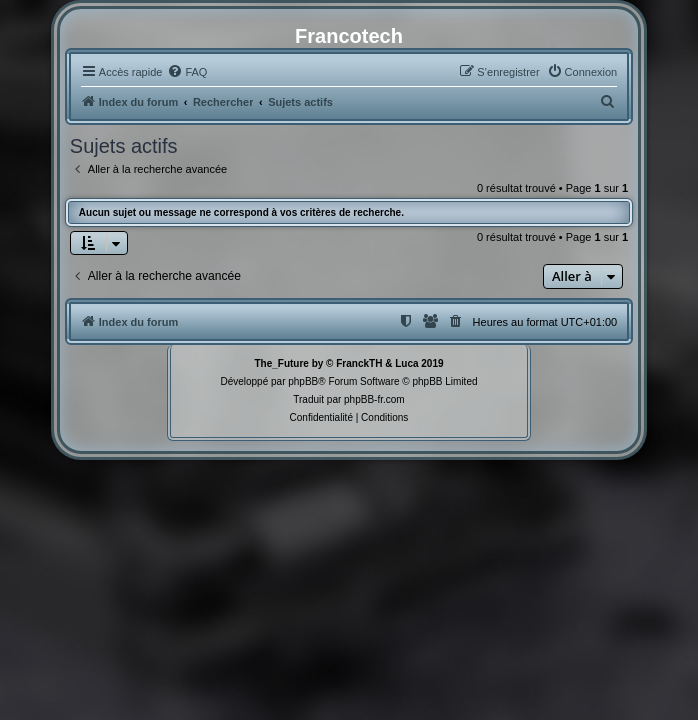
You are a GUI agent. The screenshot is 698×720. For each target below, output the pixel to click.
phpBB (303, 381)
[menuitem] (187, 72)
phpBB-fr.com (374, 399)
